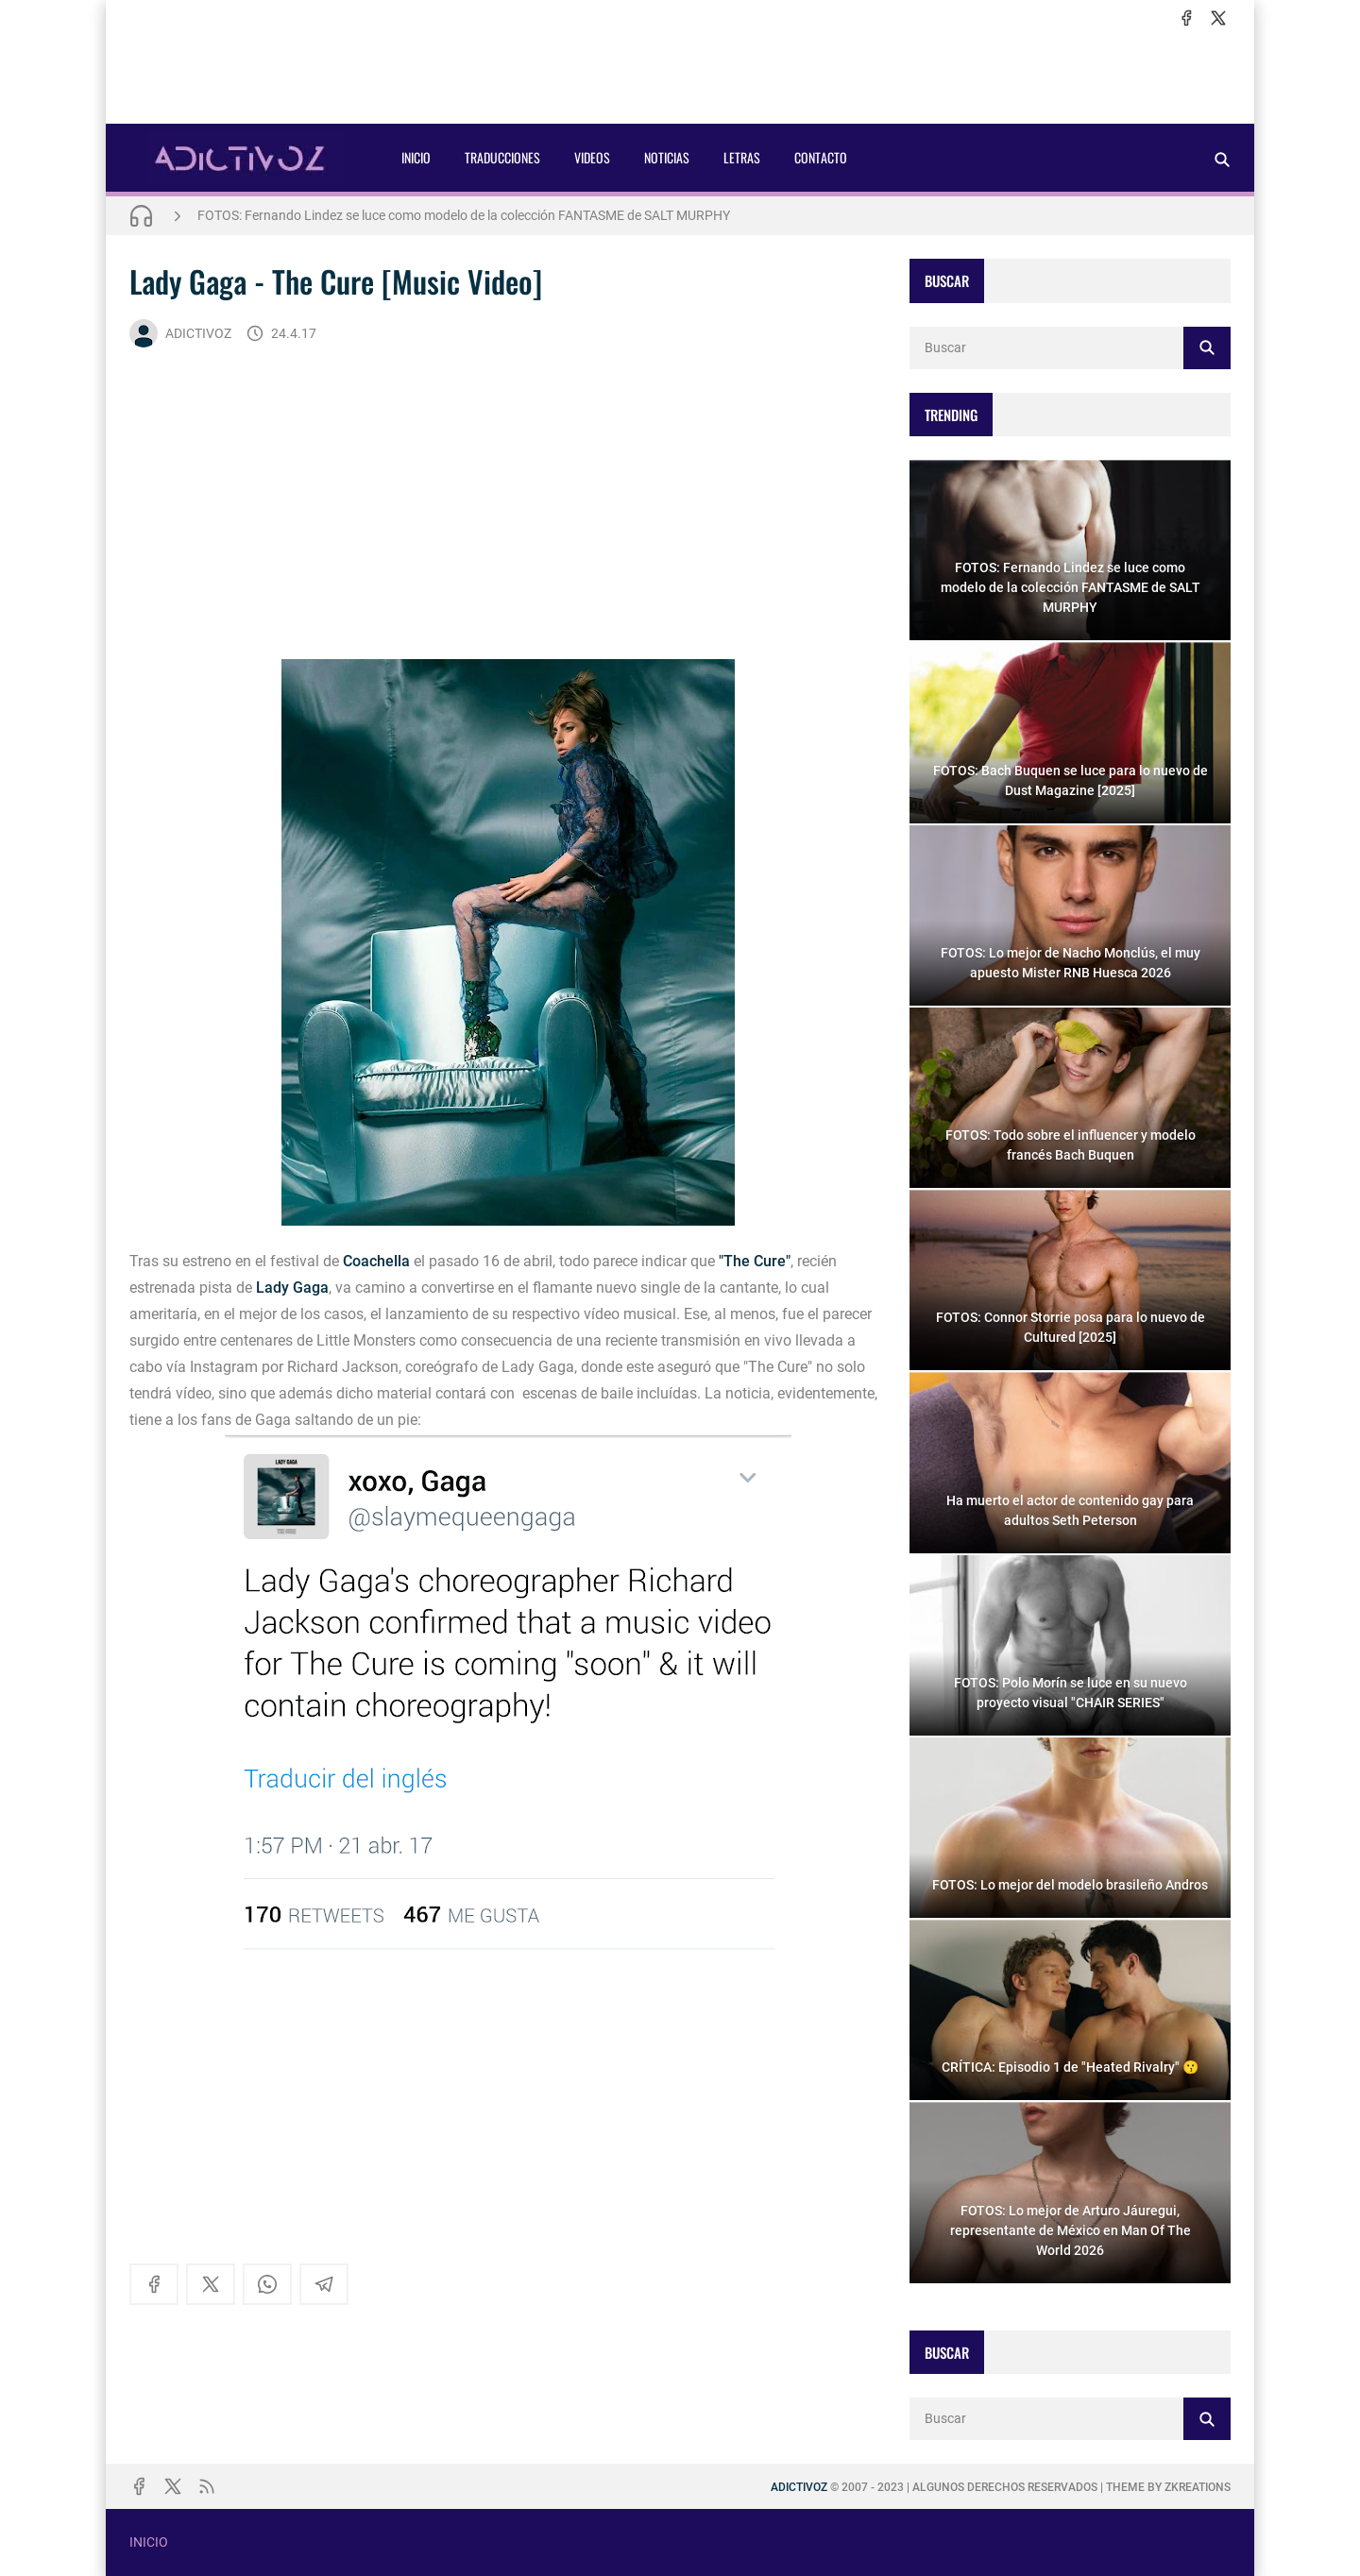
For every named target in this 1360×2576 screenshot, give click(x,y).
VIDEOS (592, 157)
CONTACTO (820, 157)
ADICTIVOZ (180, 333)
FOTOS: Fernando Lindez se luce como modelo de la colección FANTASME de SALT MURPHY (463, 215)
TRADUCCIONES (502, 157)
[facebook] (1186, 17)
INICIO (416, 157)
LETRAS (741, 157)
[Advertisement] (680, 76)
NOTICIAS (666, 157)
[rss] (206, 2486)
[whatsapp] (267, 2284)
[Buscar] (1222, 159)
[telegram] (323, 2284)
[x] (1218, 17)
